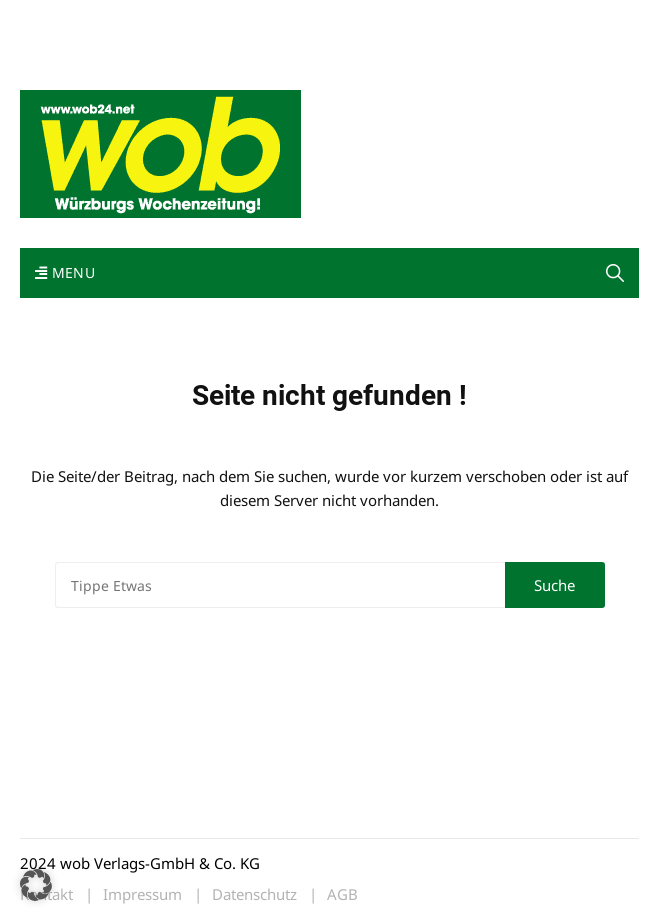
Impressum (54, 42)
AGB (342, 894)
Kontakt (248, 18)
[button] (36, 885)
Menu (65, 272)
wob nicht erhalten (158, 18)
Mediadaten (56, 18)
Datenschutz (254, 894)
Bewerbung (132, 42)
